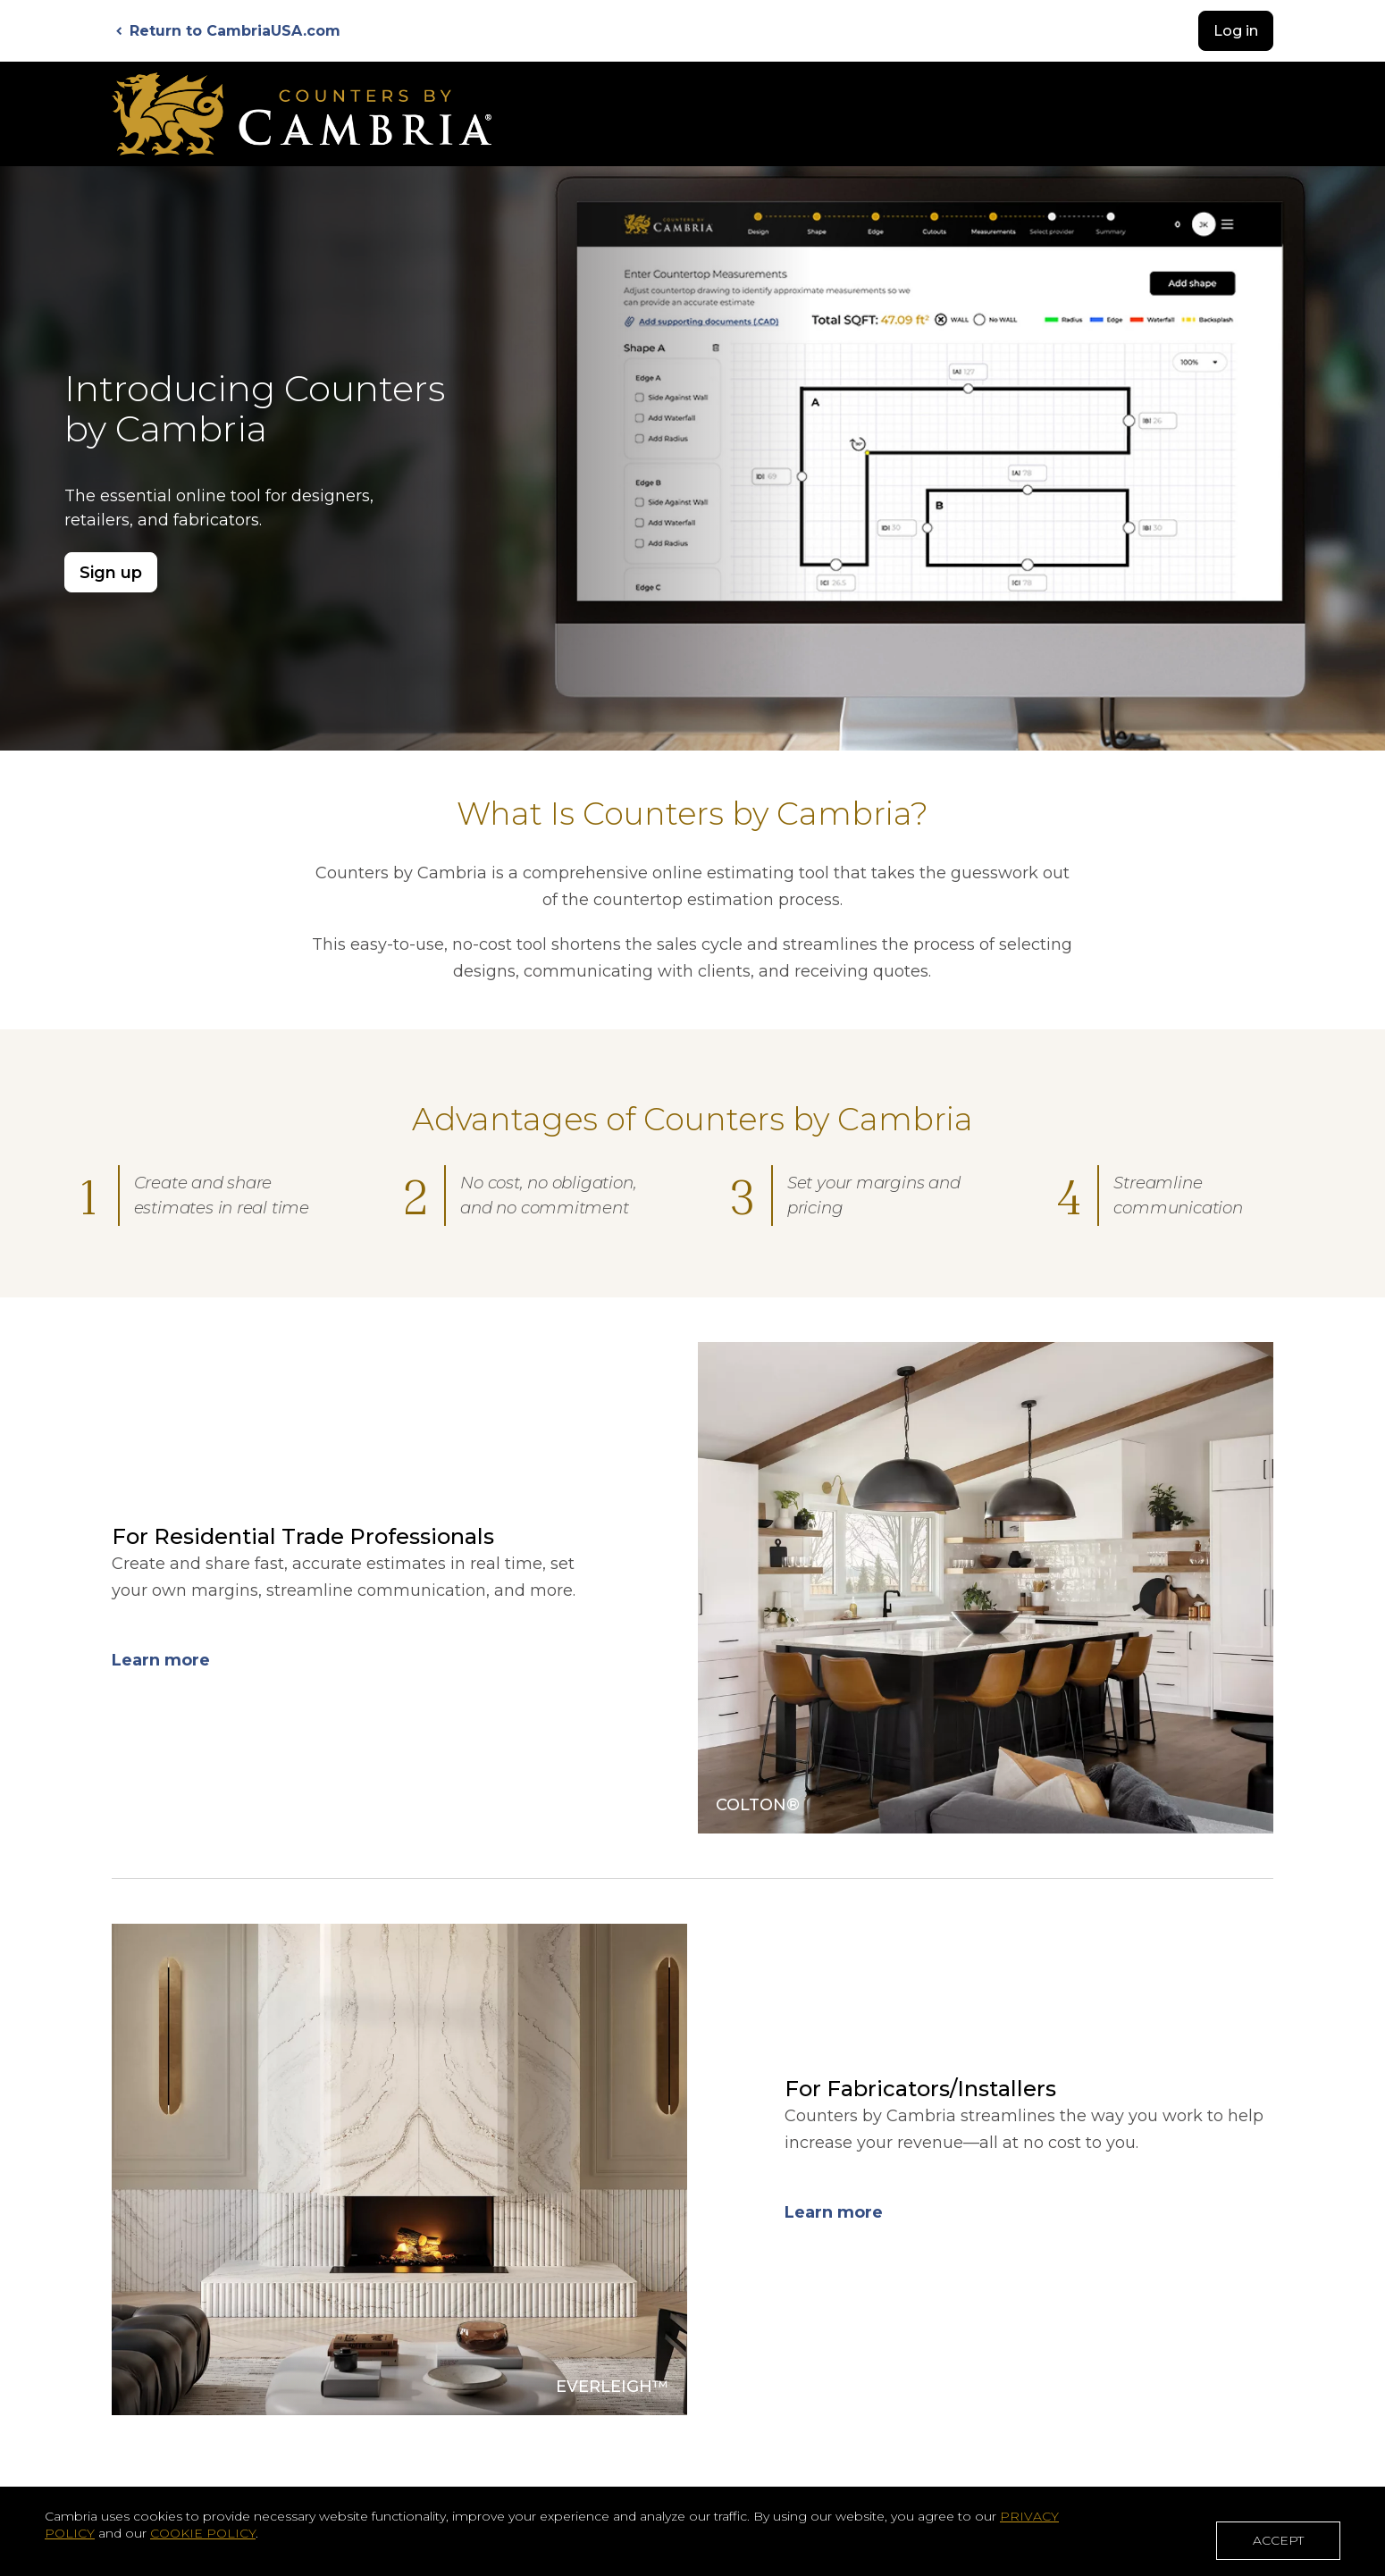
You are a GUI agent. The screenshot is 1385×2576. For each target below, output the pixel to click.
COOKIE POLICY (203, 2537)
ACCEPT (1278, 2543)
